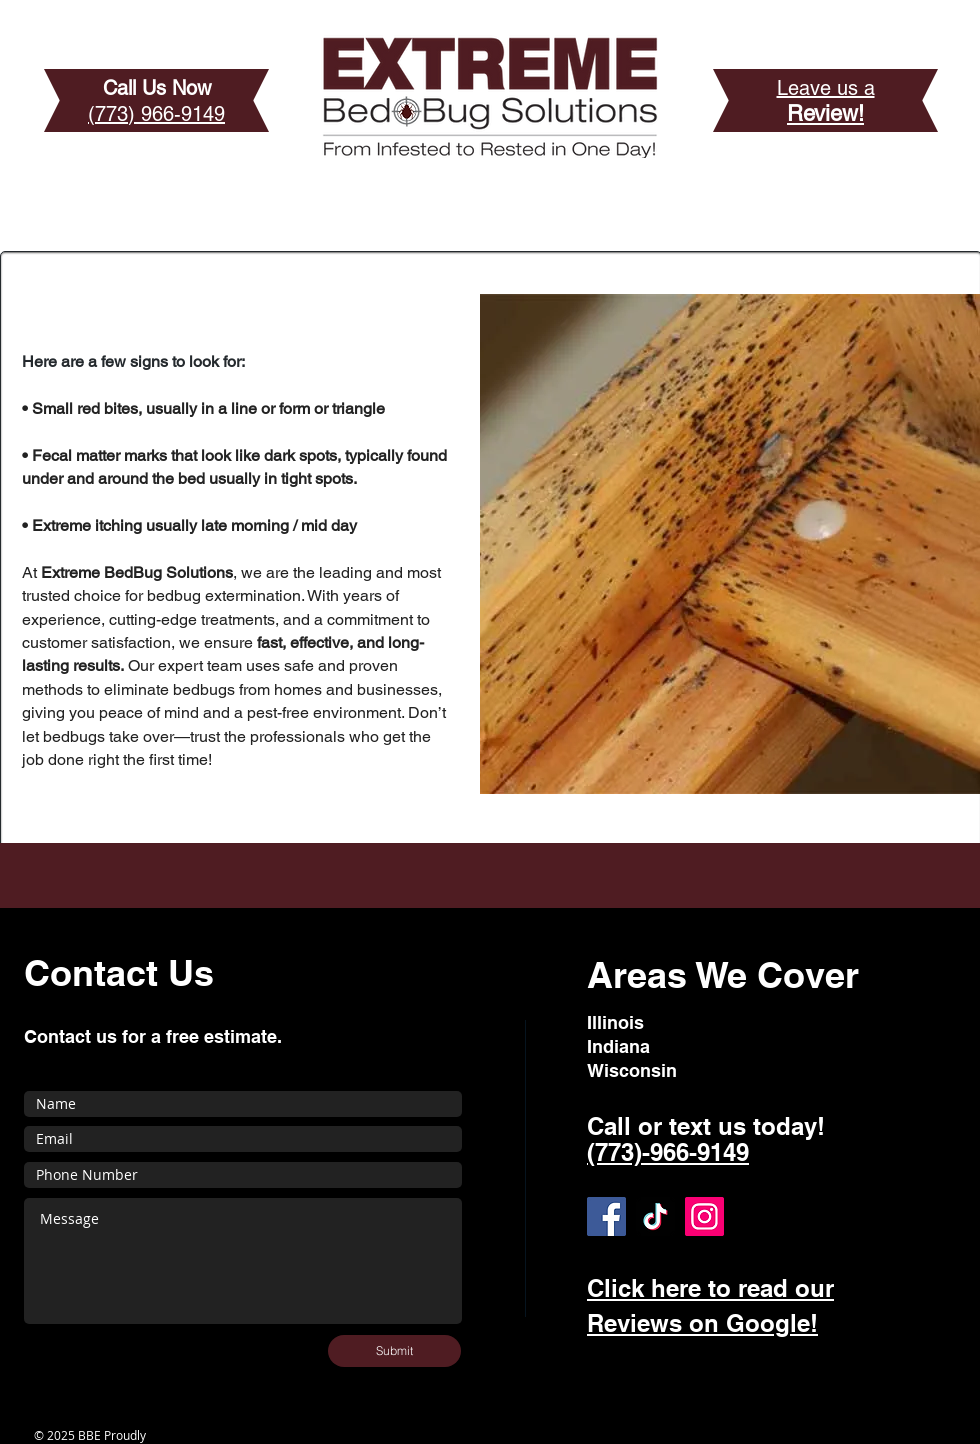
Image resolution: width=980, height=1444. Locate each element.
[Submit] (394, 1351)
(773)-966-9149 (668, 1152)
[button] (730, 544)
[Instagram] (704, 1216)
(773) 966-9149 (156, 114)
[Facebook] (606, 1216)
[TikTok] (655, 1216)
